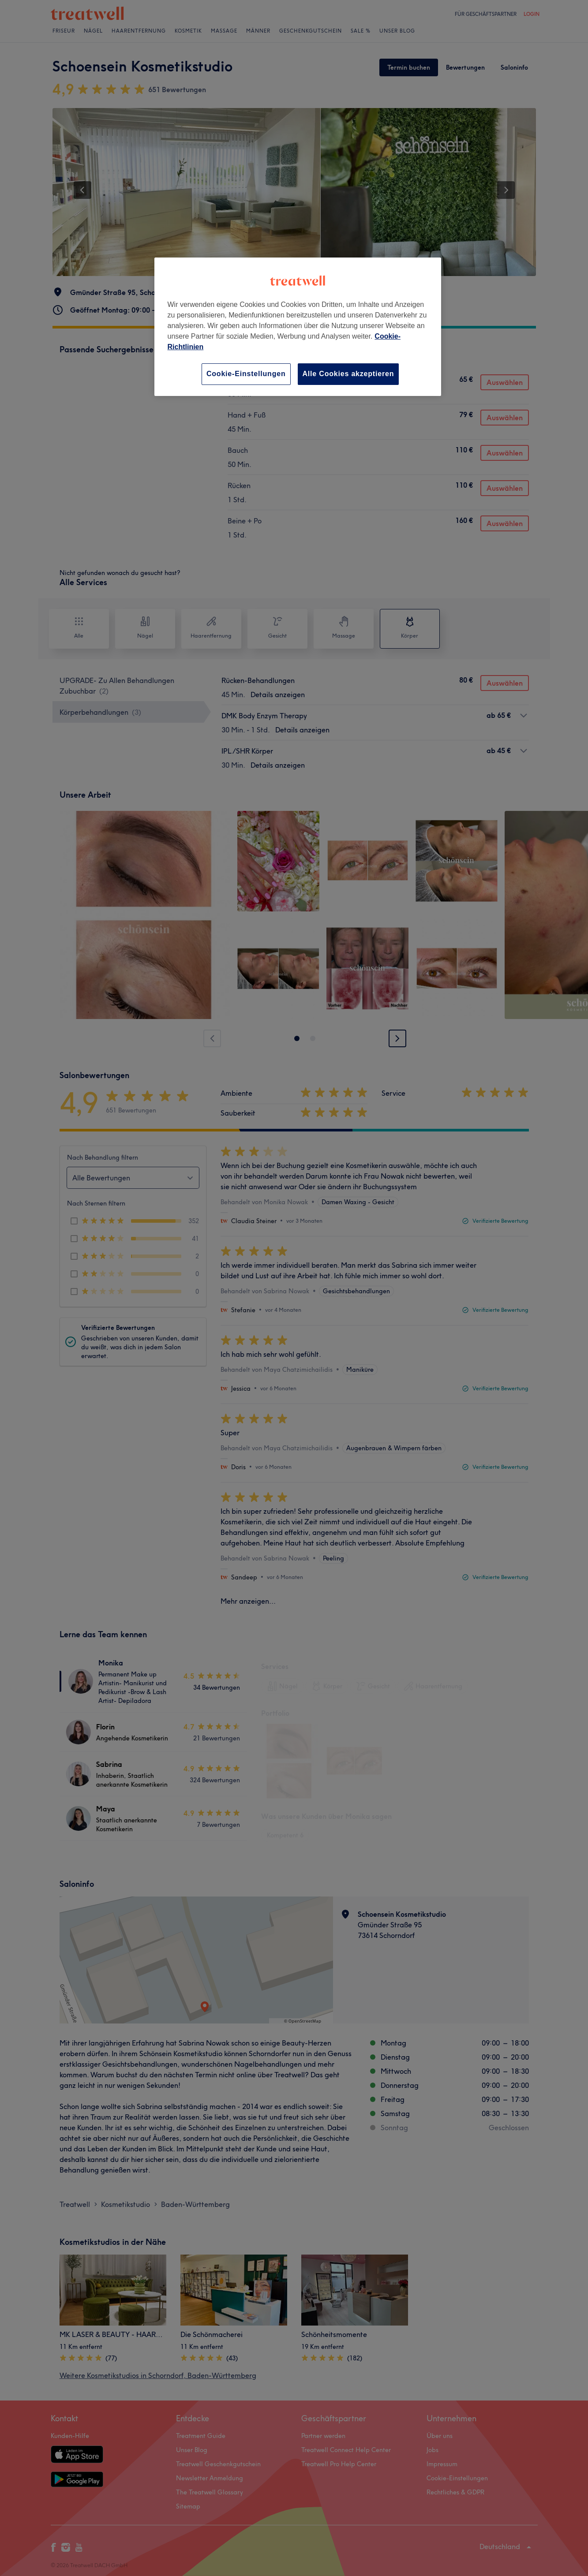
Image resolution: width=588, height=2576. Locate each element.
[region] (297, 327)
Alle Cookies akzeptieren (348, 373)
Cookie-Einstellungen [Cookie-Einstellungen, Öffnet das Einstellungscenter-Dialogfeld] (246, 373)
